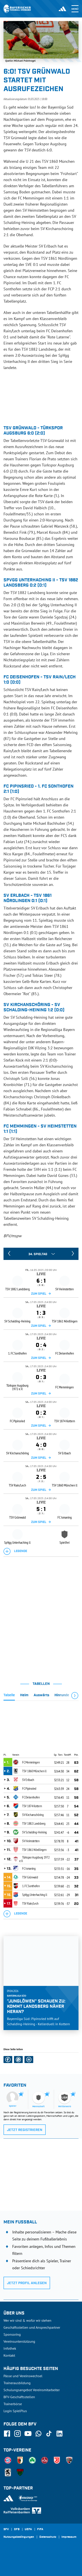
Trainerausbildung (17, 2383)
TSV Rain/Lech (30, 1903)
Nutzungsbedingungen (18, 2537)
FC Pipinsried (29, 1788)
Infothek (9, 2348)
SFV (6, 2529)
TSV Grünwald (30, 1877)
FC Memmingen (31, 1762)
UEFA (28, 2529)
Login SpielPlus (15, 2411)
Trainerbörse (12, 2404)
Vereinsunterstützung (19, 2341)
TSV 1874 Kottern (32, 1806)
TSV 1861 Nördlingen (34, 1849)
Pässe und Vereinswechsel (22, 2376)
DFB (16, 2529)
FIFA (40, 2529)
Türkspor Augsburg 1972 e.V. (34, 1859)
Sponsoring (12, 2334)
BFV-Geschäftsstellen (19, 2397)
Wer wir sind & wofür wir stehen (27, 2320)
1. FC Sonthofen (31, 1886)
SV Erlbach (28, 1779)
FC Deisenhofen (31, 1797)
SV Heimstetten (31, 1841)
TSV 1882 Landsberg (33, 1823)
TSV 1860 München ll (34, 1771)
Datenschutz (47, 2537)
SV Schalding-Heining (34, 1832)
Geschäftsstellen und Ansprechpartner (31, 2327)
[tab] (9, 1696)
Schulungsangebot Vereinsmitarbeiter (31, 2390)
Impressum (68, 2537)
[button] (7, 2059)
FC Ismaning (29, 1868)
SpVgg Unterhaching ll (34, 1894)
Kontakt (9, 2355)
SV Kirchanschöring (33, 1814)
